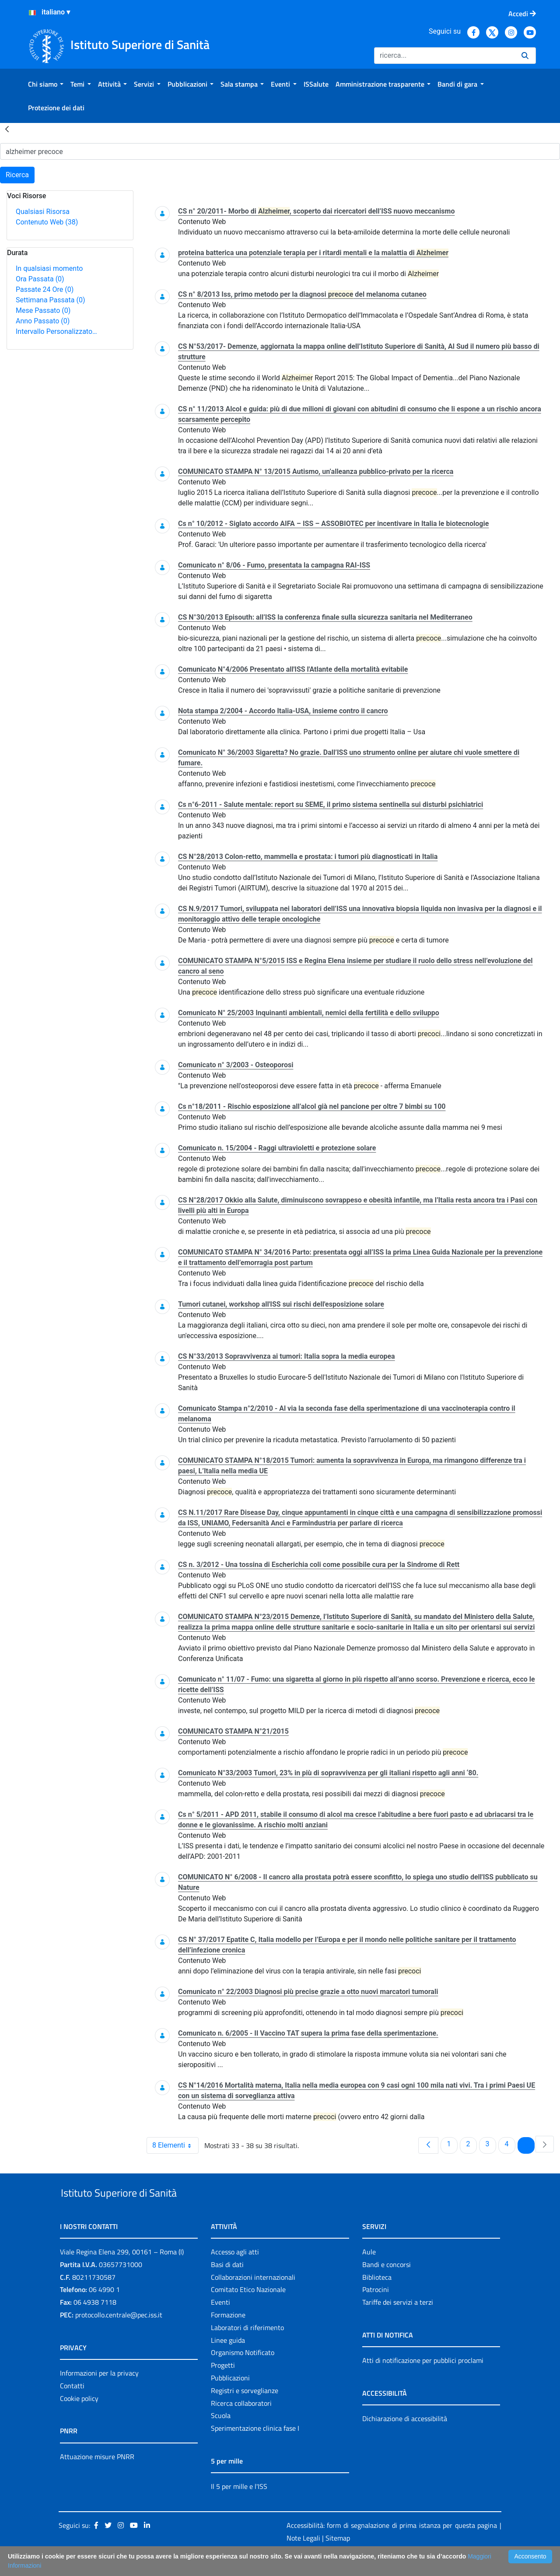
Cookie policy (79, 2418)
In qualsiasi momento (49, 268)
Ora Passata (40, 279)
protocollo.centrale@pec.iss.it (118, 2335)
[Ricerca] (444, 55)
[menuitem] (45, 84)
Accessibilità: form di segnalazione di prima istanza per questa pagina (392, 2545)
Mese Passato (43, 310)
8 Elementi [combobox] (175, 2145)
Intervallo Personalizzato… (56, 331)
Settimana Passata (50, 300)
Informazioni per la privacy (99, 2393)
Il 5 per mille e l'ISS (239, 2506)
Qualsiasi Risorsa (43, 211)
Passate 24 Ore (45, 289)
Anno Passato (43, 321)
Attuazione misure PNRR (97, 2476)
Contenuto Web (47, 222)
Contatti (72, 2406)
